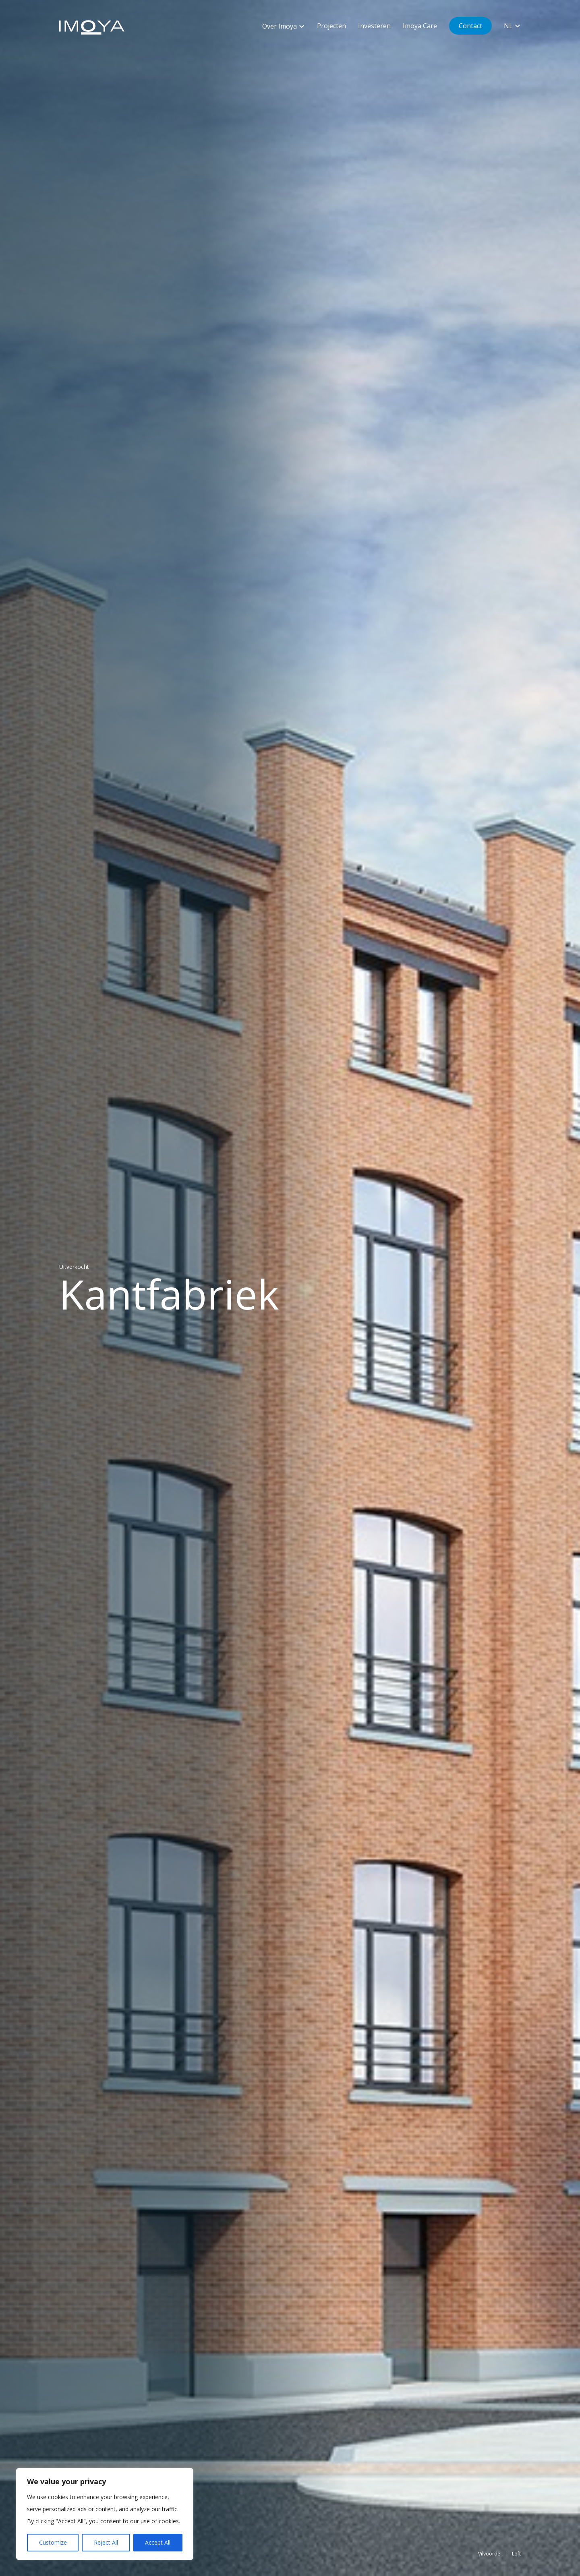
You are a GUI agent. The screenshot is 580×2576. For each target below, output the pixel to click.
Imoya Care (420, 25)
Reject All (106, 2542)
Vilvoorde (486, 2551)
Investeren (374, 25)
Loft (515, 2551)
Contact (470, 25)
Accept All (157, 2542)
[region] (104, 2514)
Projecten (331, 25)
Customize (53, 2542)
